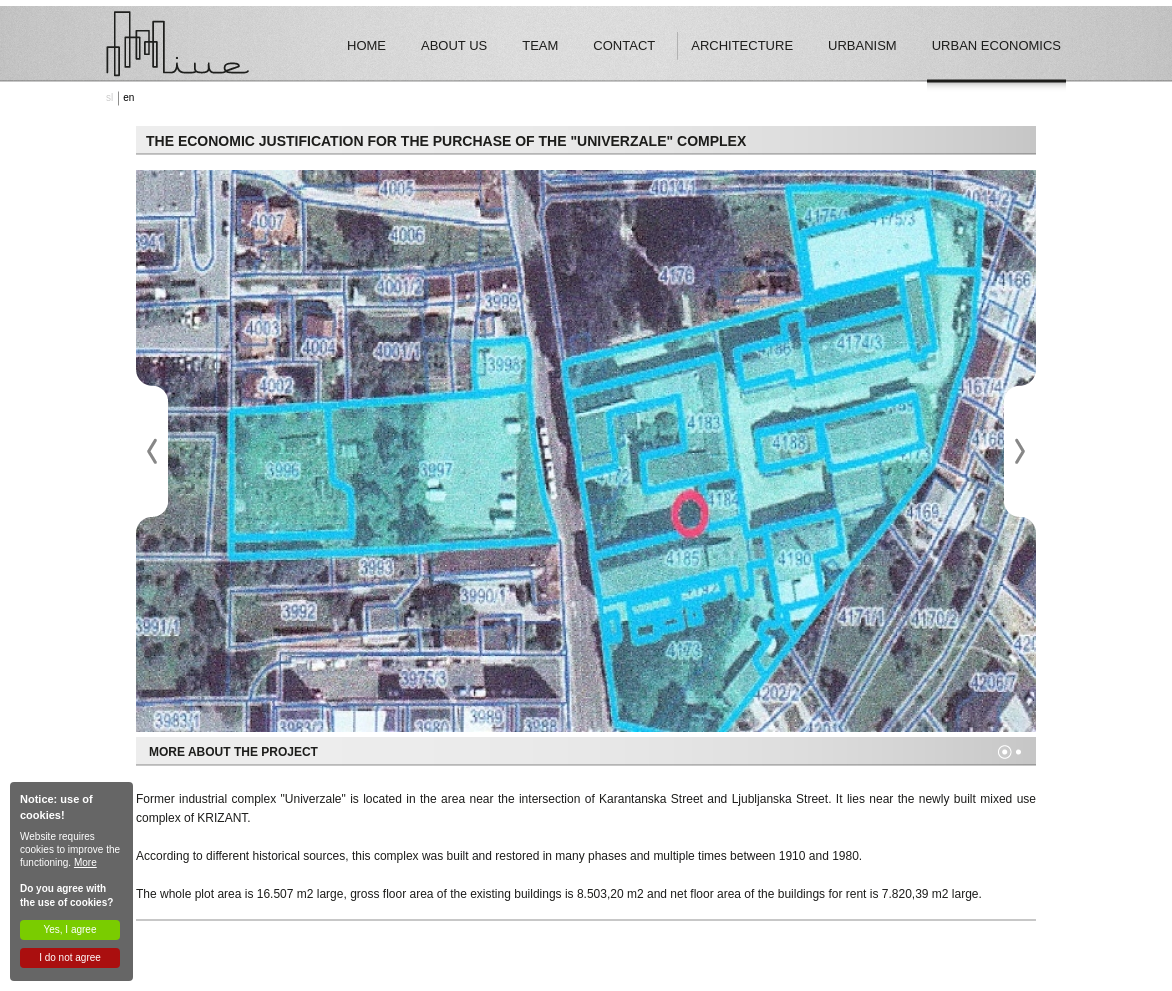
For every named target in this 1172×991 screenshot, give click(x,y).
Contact (624, 45)
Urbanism (862, 45)
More (85, 862)
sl (109, 97)
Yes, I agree (69, 929)
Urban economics (996, 45)
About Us (454, 45)
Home (366, 45)
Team (540, 45)
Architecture (742, 45)
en (128, 97)
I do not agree (70, 957)
